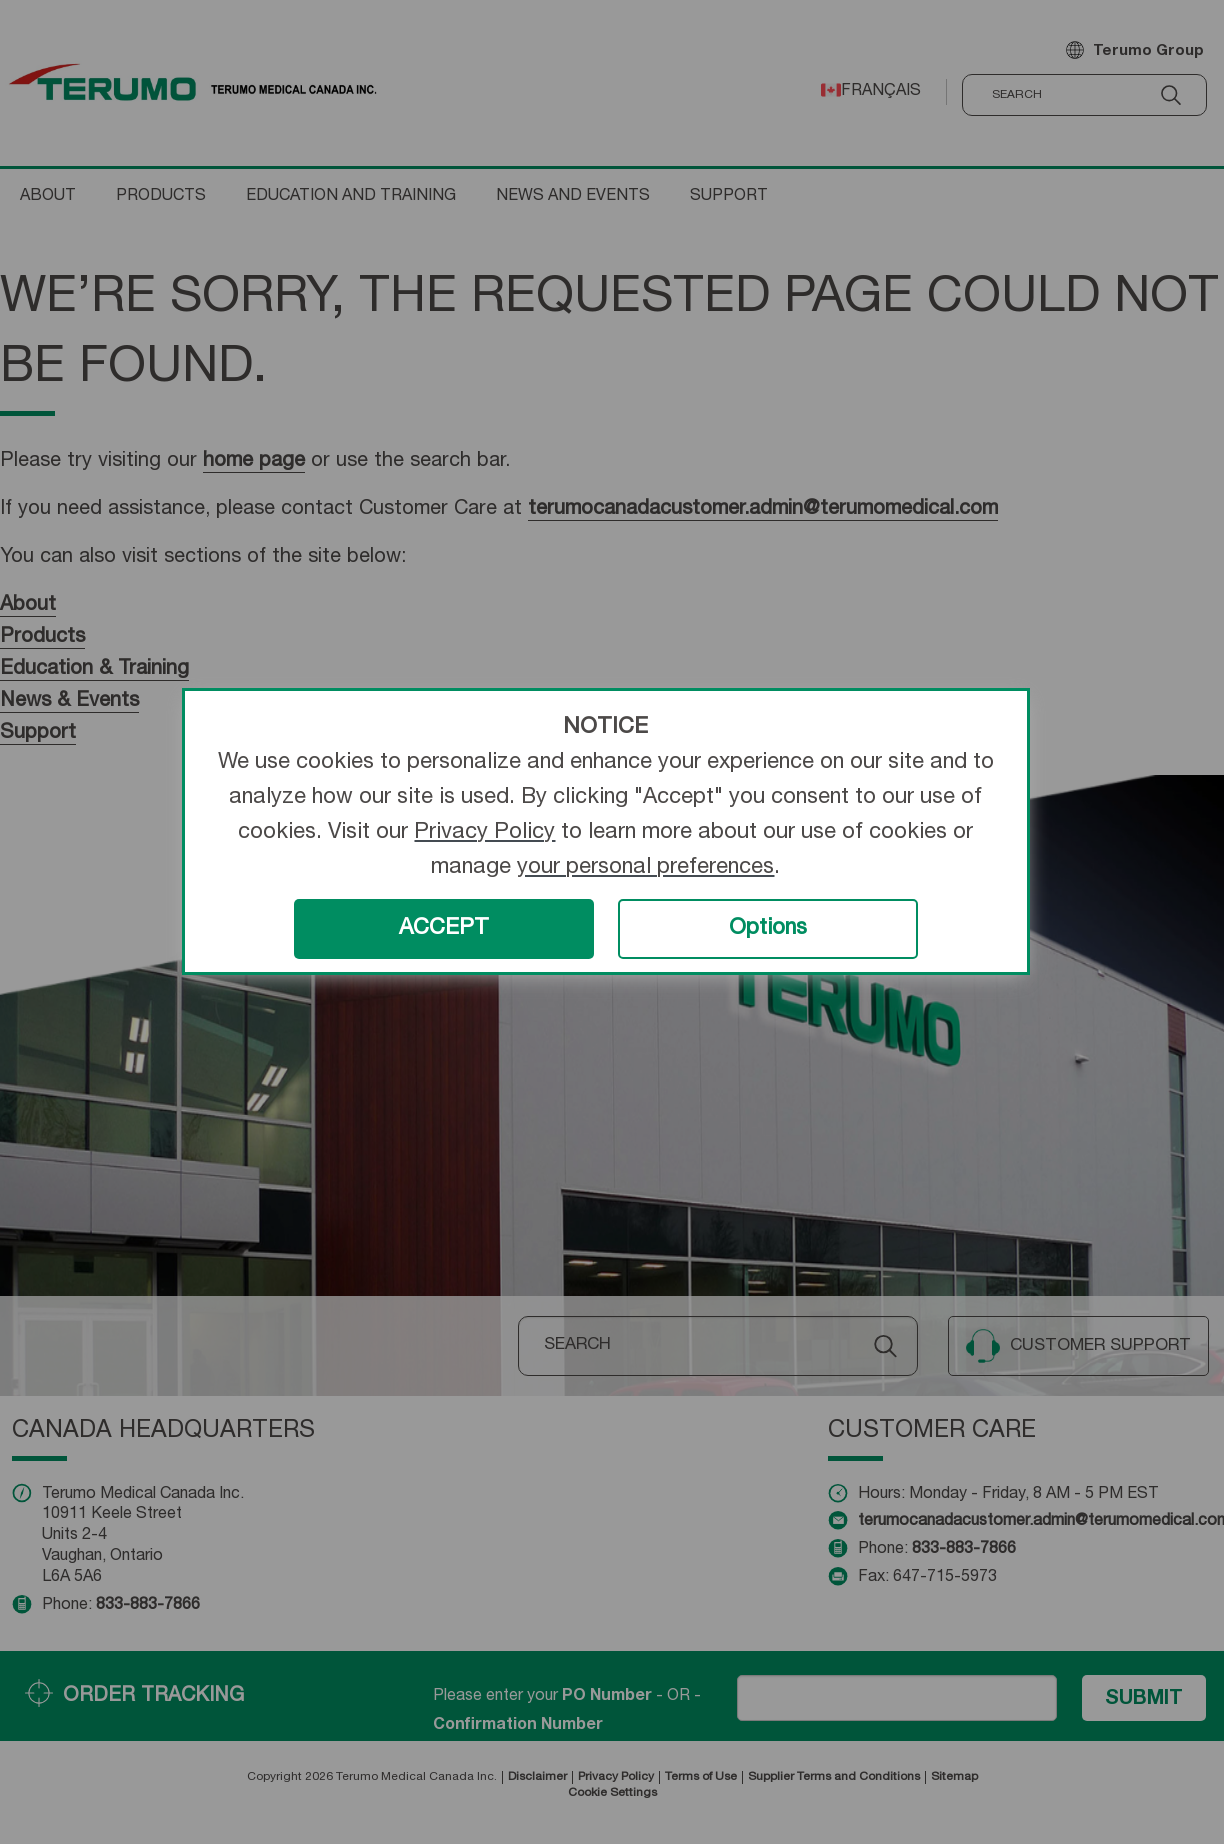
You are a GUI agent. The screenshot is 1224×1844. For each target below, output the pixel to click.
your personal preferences (645, 868)
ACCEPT (444, 929)
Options (768, 929)
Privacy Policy (484, 833)
